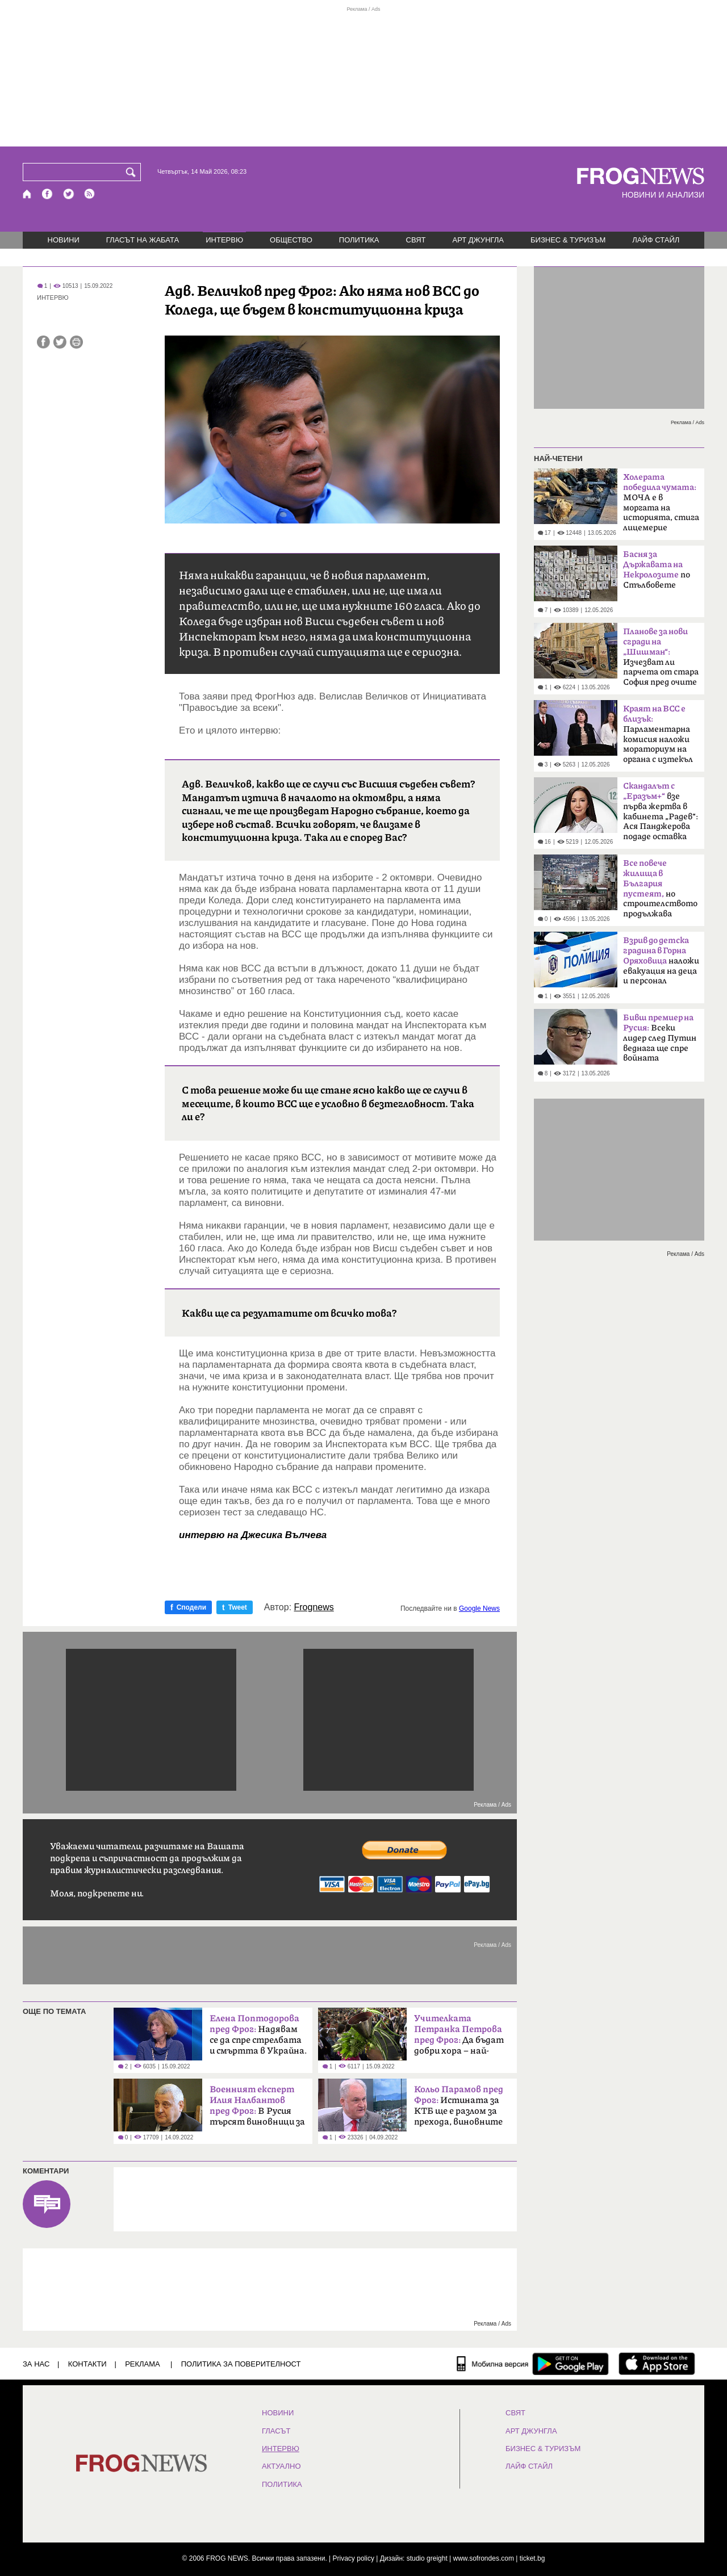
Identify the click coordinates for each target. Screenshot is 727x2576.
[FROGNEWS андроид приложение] (570, 2363)
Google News (479, 1608)
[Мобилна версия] (493, 2363)
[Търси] (133, 172)
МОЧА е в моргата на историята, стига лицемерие (661, 502)
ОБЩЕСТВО (291, 240)
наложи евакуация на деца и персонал (661, 960)
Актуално (281, 2466)
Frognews (314, 1607)
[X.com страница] (68, 194)
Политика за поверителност (241, 2364)
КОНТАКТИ (87, 2364)
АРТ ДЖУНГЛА (478, 240)
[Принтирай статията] (76, 342)
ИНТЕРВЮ (224, 240)
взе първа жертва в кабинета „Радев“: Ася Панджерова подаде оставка (660, 811)
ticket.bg (532, 2558)
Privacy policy (353, 2558)
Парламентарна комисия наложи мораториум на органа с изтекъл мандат (658, 737)
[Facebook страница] (47, 194)
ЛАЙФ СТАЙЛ (655, 240)
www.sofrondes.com (483, 2558)
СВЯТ (416, 240)
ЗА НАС (36, 2364)
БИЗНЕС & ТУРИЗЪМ (567, 240)
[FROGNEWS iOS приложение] (657, 2363)
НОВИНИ (64, 240)
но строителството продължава (660, 888)
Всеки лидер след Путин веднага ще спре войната (659, 1037)
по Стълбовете (656, 569)
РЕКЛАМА (142, 2364)
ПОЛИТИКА (359, 240)
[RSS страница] (89, 194)
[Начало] (27, 194)
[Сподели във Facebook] (43, 342)
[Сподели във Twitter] (59, 342)
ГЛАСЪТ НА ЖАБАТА (142, 240)
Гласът (276, 2431)
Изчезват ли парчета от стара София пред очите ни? (661, 660)
